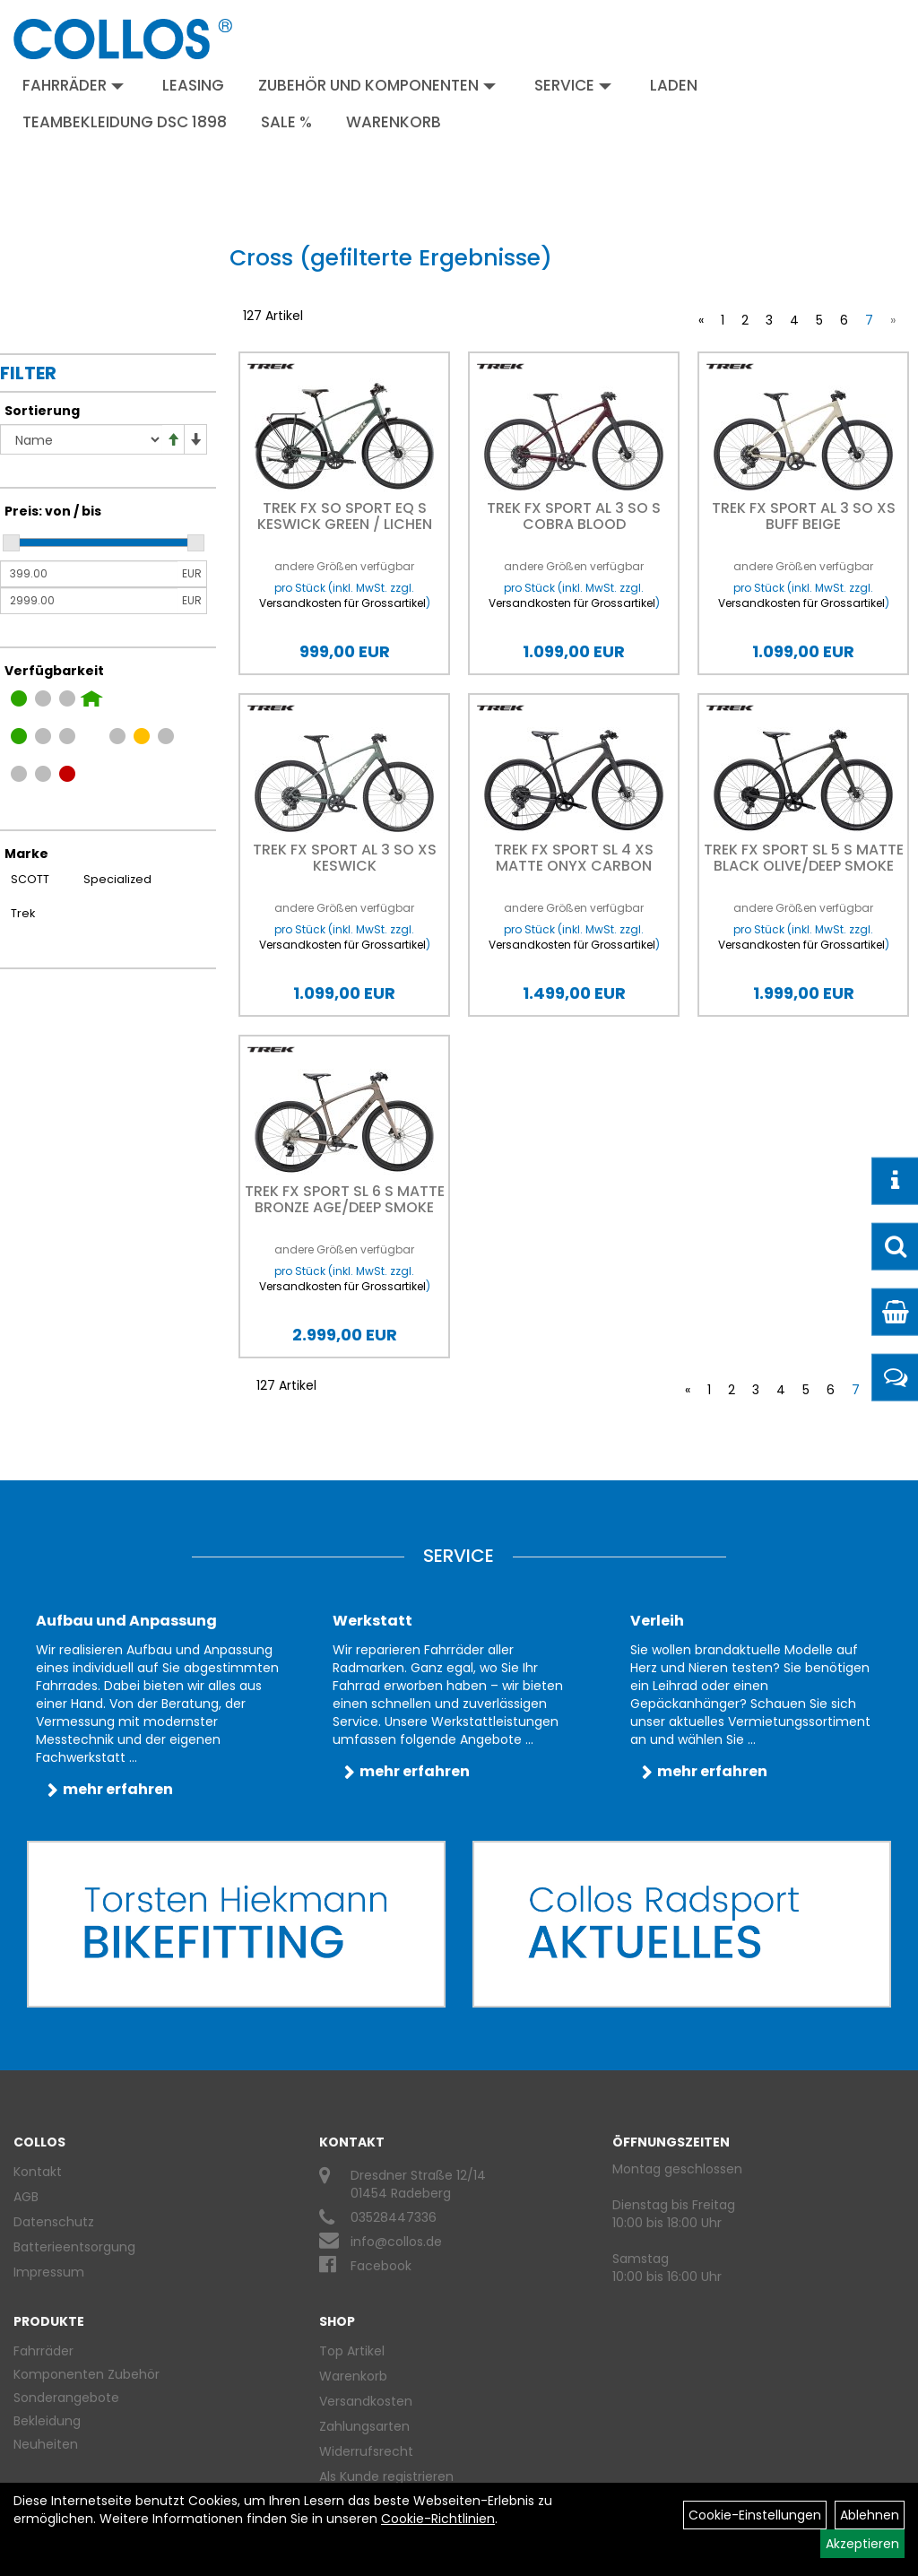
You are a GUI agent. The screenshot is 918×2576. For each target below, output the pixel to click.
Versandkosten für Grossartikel (342, 603)
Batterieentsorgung (74, 2247)
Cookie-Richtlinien (438, 2519)
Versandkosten (365, 2401)
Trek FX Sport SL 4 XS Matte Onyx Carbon (574, 857)
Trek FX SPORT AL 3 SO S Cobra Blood (574, 516)
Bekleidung (47, 2421)
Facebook (381, 2266)
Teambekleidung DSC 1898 (124, 122)
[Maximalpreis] (89, 600)
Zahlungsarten (364, 2426)
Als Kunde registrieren (386, 2476)
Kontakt (37, 2172)
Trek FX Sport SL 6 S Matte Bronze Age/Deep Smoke (345, 1199)
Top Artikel (352, 2351)
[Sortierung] (81, 439)
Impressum (48, 2272)
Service (572, 85)
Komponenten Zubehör (86, 2374)
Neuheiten (45, 2444)
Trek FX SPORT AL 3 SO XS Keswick (345, 857)
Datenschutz (53, 2222)
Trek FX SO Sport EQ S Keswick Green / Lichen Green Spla (344, 524)
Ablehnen (869, 2515)
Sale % (286, 122)
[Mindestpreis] (89, 573)
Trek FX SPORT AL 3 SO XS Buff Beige (804, 516)
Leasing (193, 85)
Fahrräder (73, 85)
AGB (26, 2197)
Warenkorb (393, 122)
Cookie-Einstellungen (754, 2515)
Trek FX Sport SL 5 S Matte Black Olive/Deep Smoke (804, 857)
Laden (673, 85)
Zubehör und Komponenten (377, 85)
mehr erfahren (118, 1789)
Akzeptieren (862, 2544)
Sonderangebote (66, 2398)
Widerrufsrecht (366, 2451)
